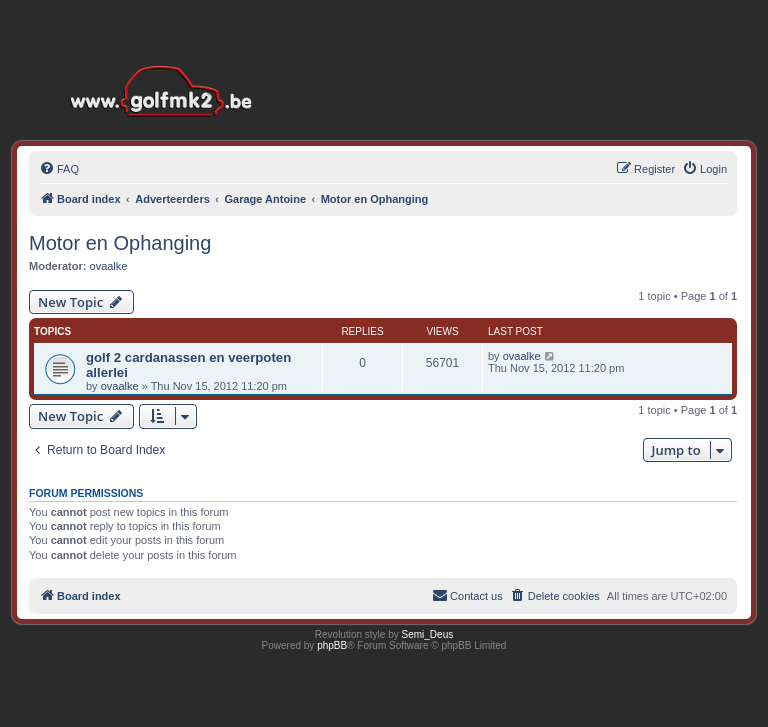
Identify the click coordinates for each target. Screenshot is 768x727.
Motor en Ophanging (120, 243)
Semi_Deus (428, 634)
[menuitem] (59, 169)
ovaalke (109, 266)
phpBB (332, 645)
